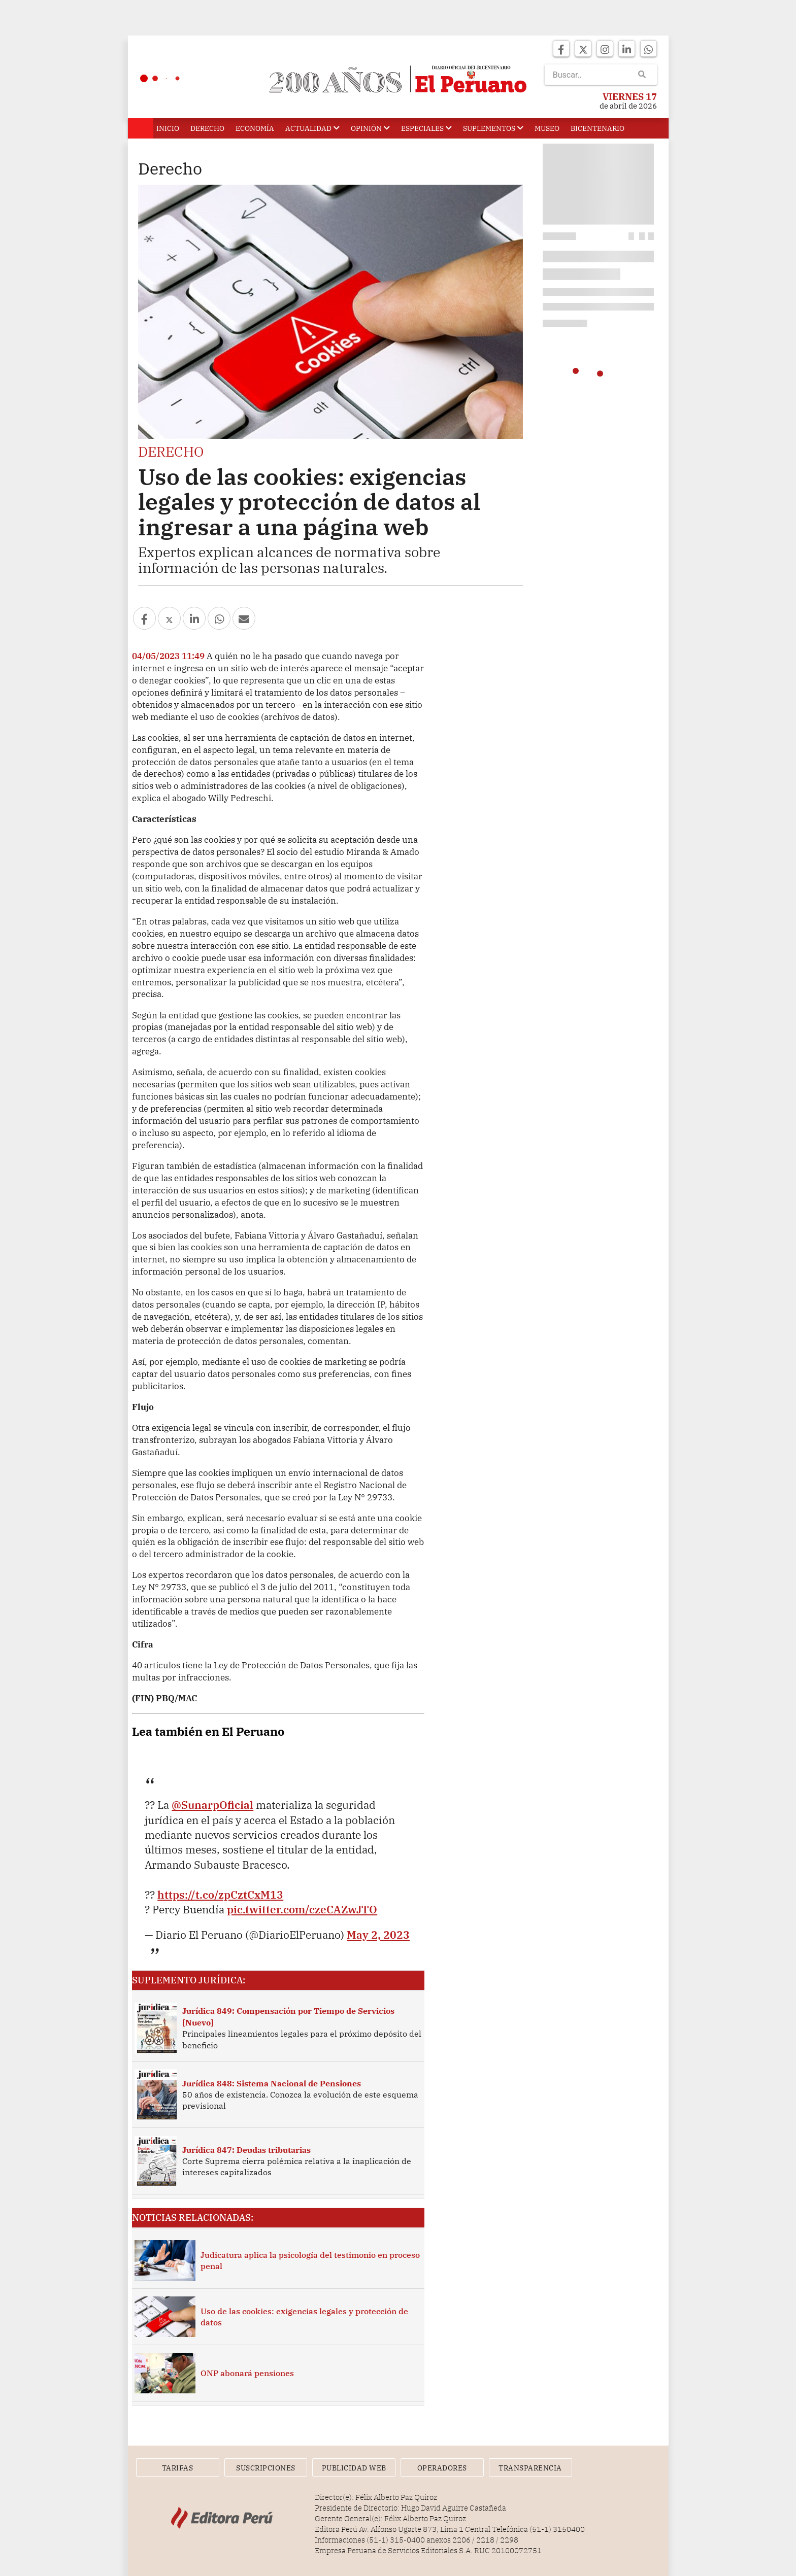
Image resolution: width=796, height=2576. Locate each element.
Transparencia (530, 2467)
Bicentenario (597, 128)
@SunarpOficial (212, 1805)
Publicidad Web (354, 2467)
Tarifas (177, 2467)
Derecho (207, 128)
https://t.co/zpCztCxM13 (220, 1894)
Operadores (442, 2467)
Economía (255, 128)
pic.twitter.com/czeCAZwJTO (302, 1909)
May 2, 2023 (378, 1935)
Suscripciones (265, 2467)
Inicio (167, 128)
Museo (547, 128)
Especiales (426, 128)
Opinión (370, 128)
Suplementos (493, 128)
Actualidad (312, 128)
